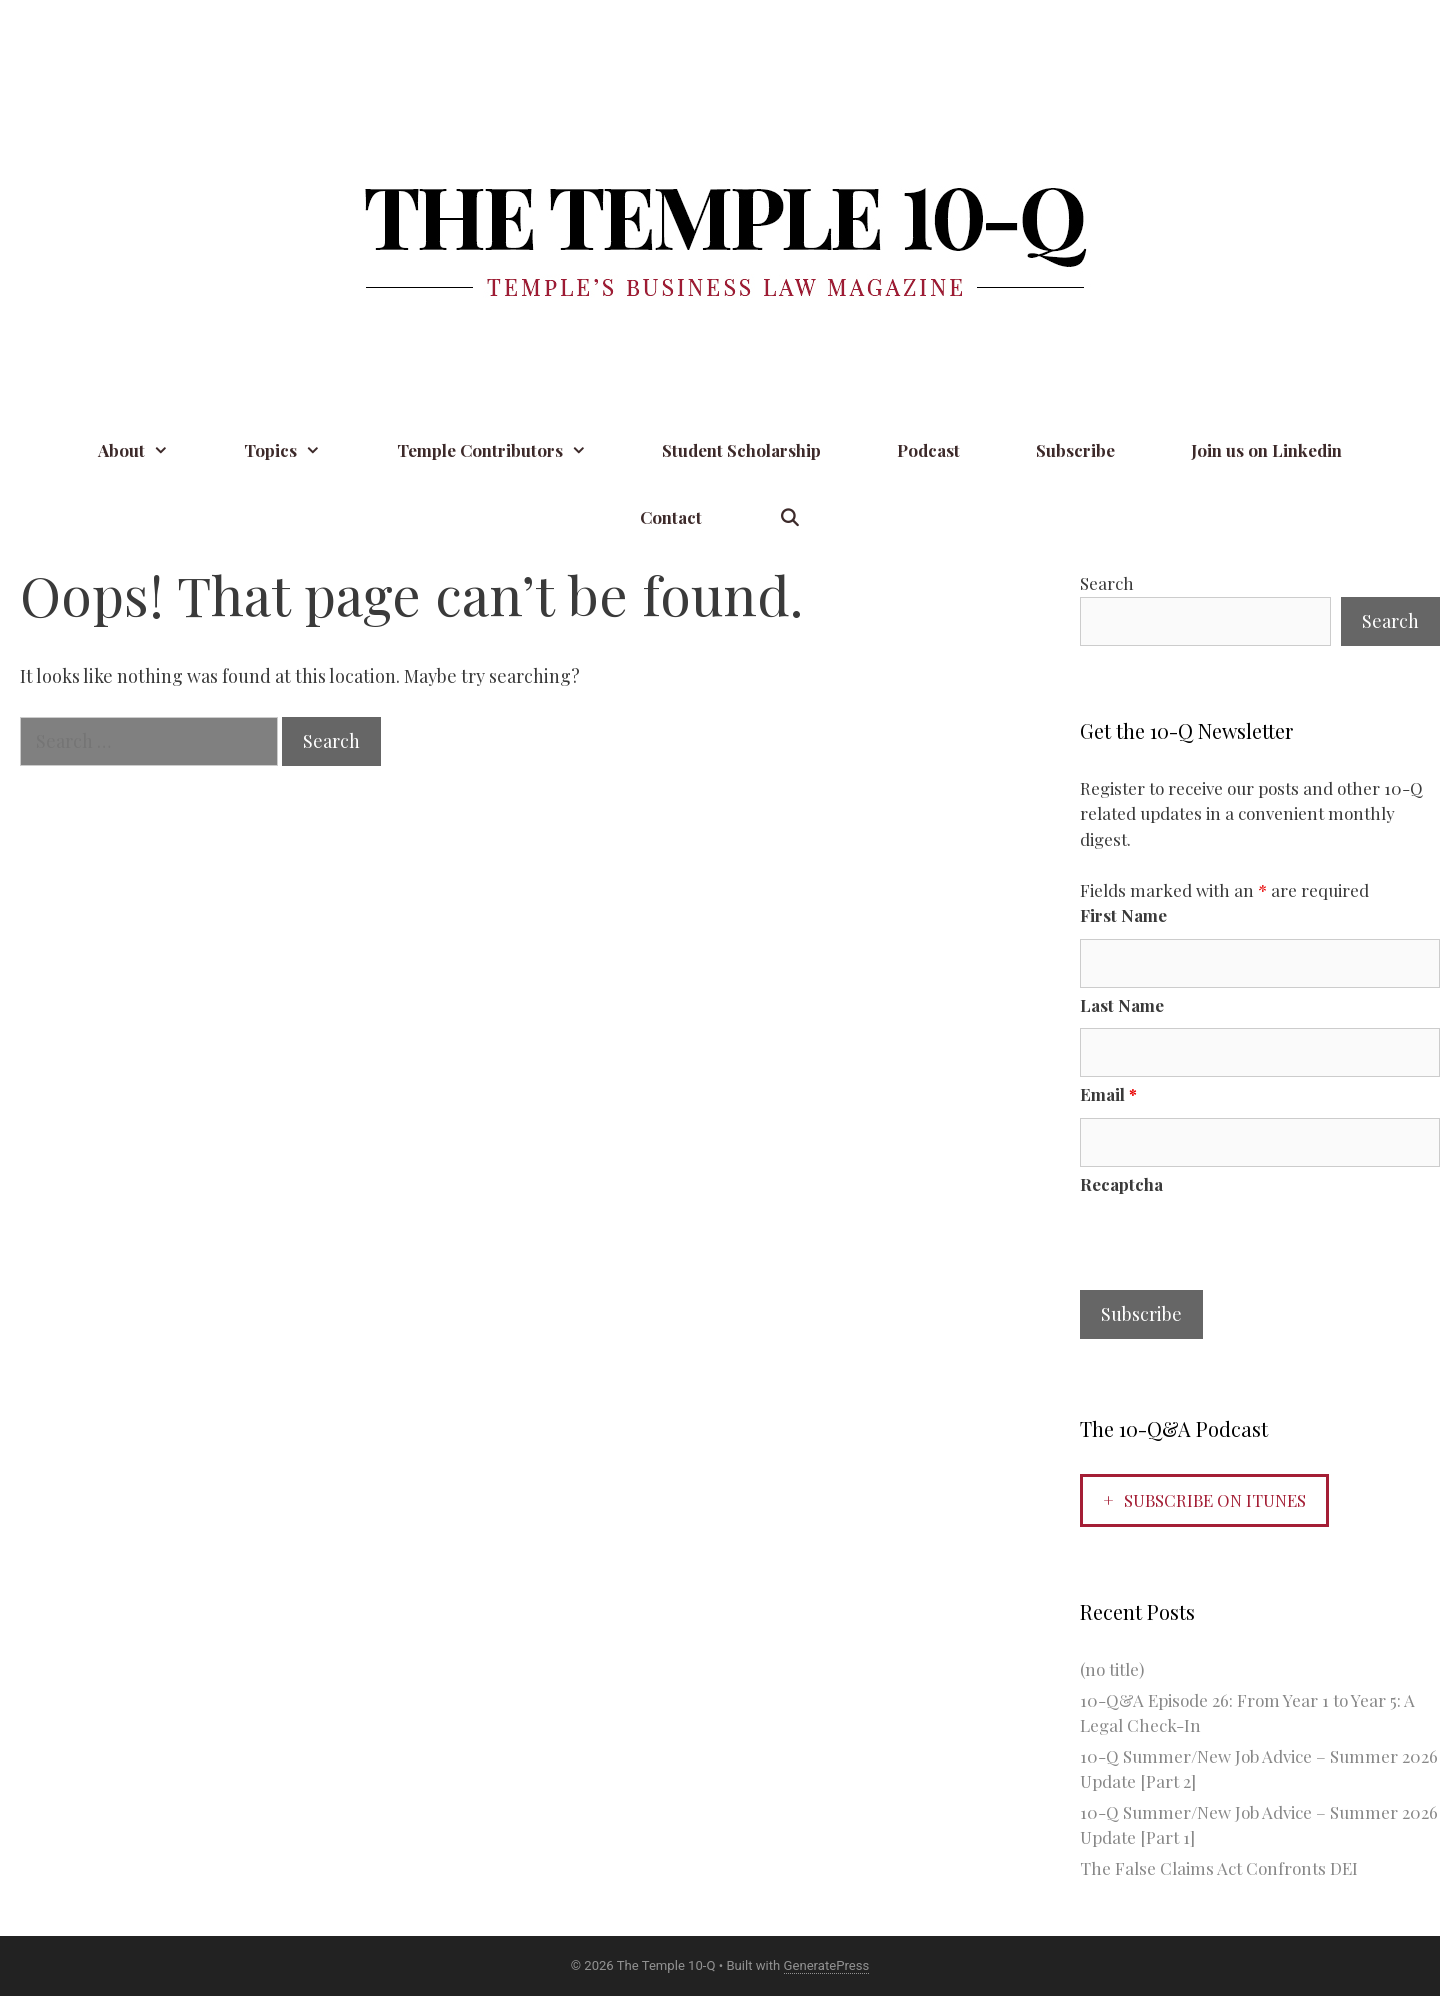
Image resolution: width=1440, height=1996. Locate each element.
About (152, 450)
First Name (1123, 915)
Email (1108, 1094)
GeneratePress (827, 1965)
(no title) (1112, 1669)
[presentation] (1232, 1246)
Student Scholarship (741, 450)
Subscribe (1075, 450)
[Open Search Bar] (789, 517)
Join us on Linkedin (1266, 450)
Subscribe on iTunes (1215, 1500)
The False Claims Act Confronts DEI (1219, 1868)
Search (1107, 583)
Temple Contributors (511, 450)
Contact (671, 517)
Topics (301, 450)
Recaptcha (1121, 1184)
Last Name (1122, 1005)
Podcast (928, 450)
